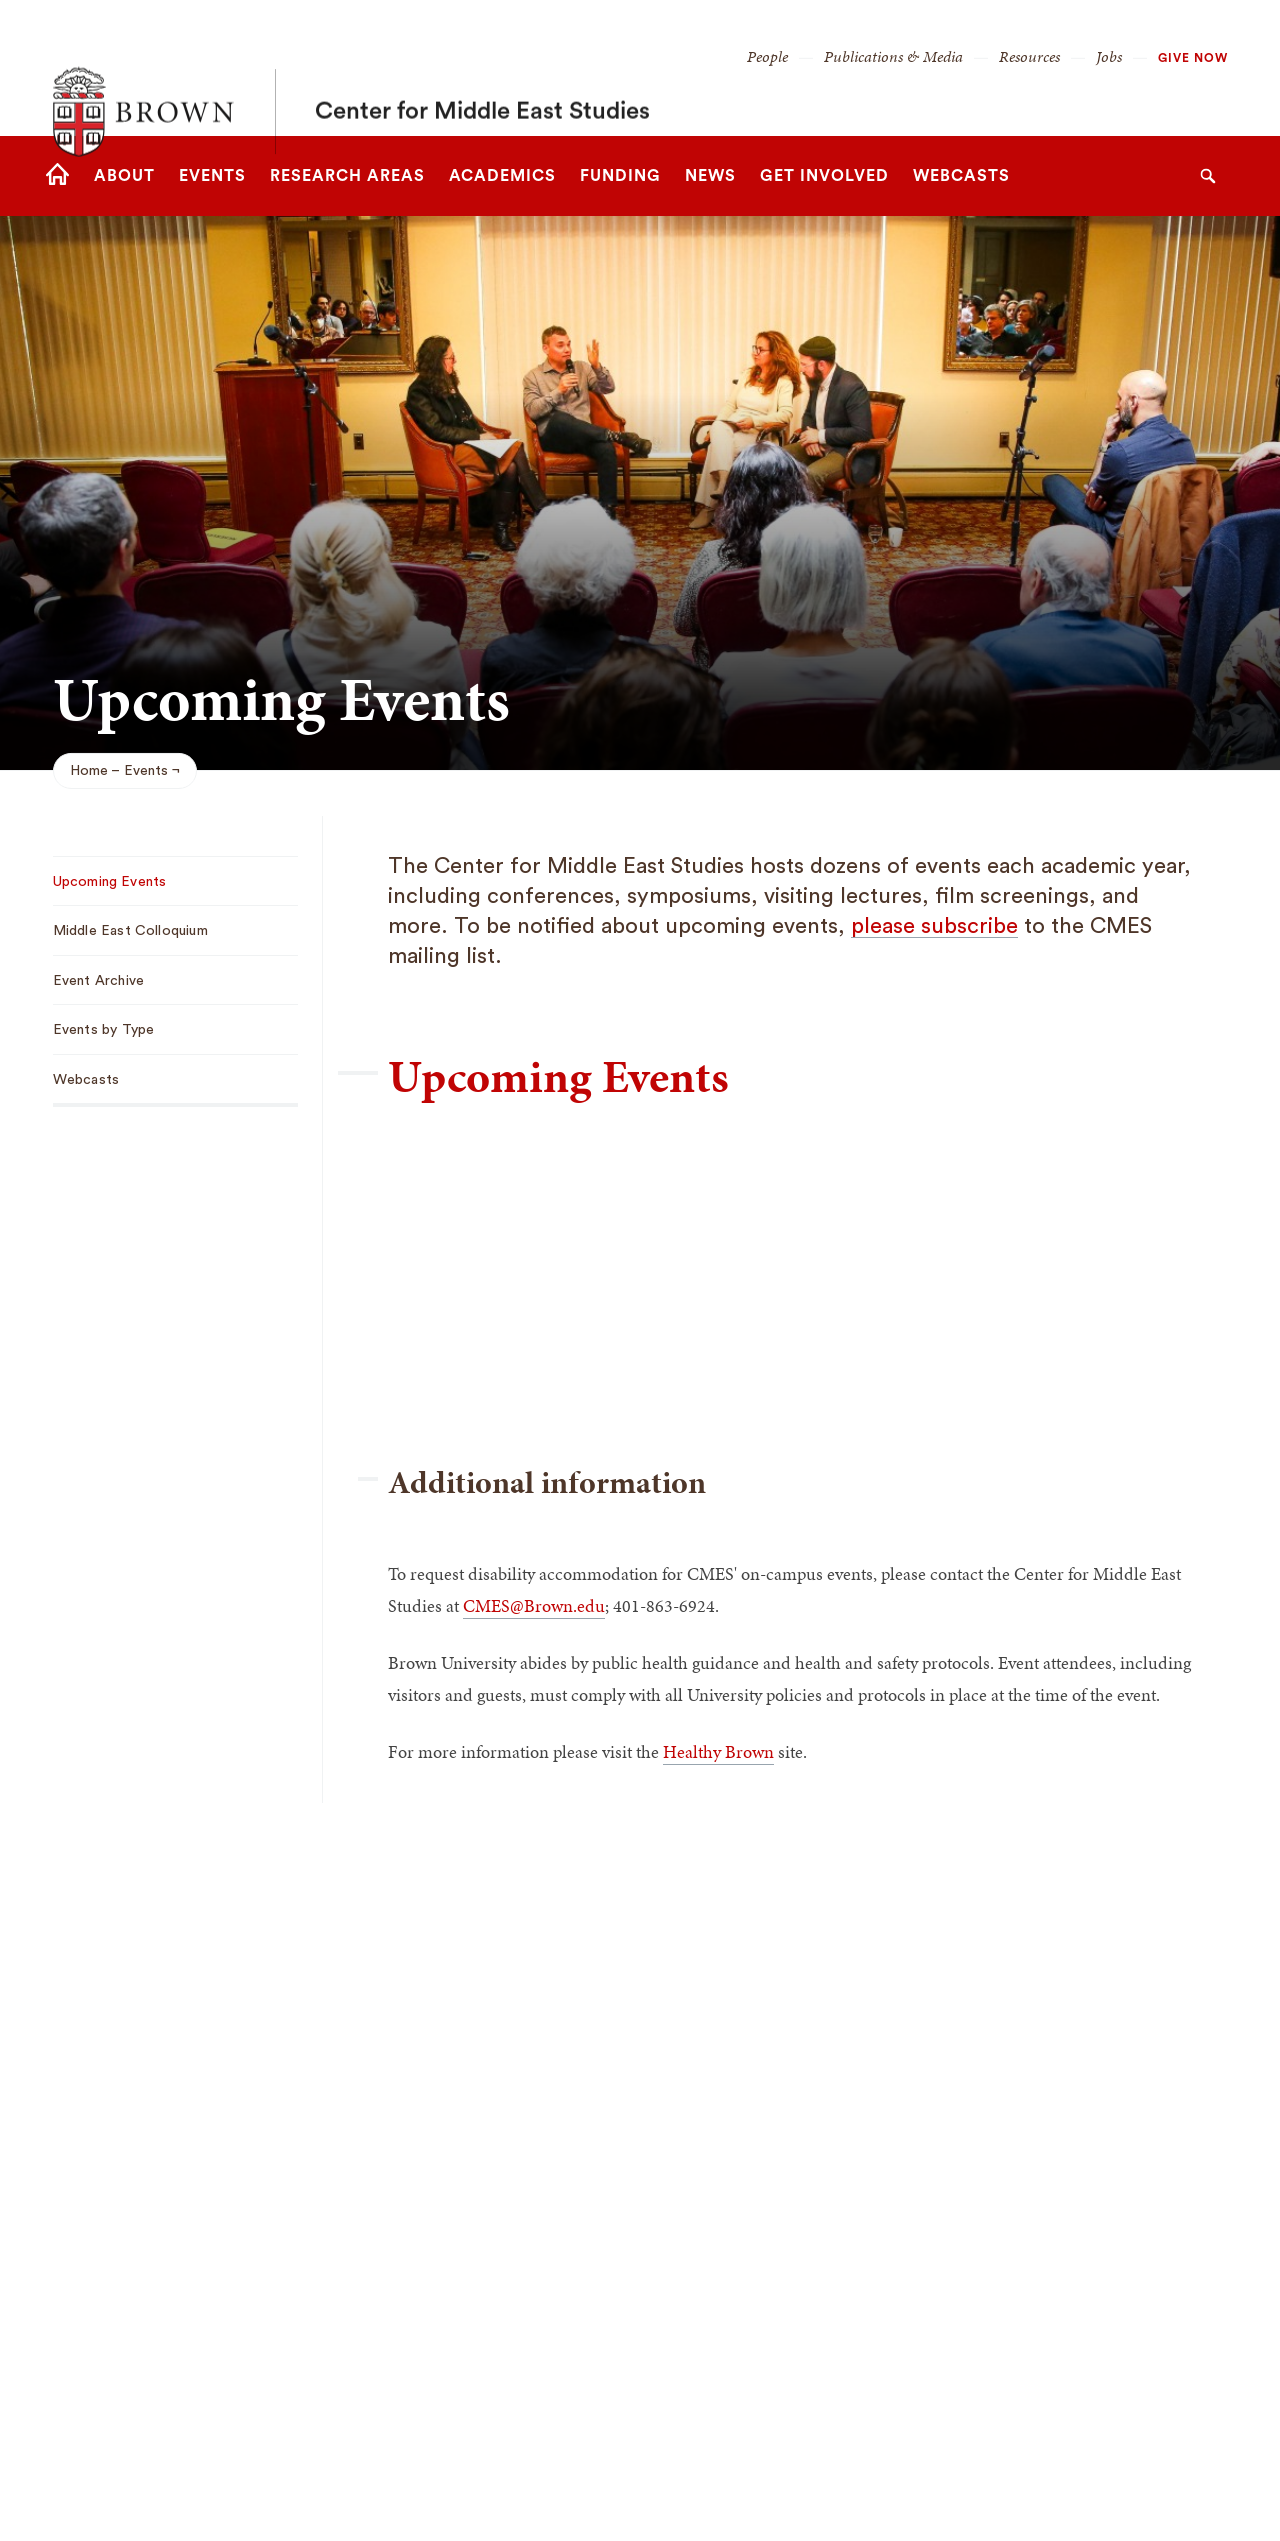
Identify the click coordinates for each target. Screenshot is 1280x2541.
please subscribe (934, 926)
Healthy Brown (718, 1751)
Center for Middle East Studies (482, 68)
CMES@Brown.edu (534, 1605)
